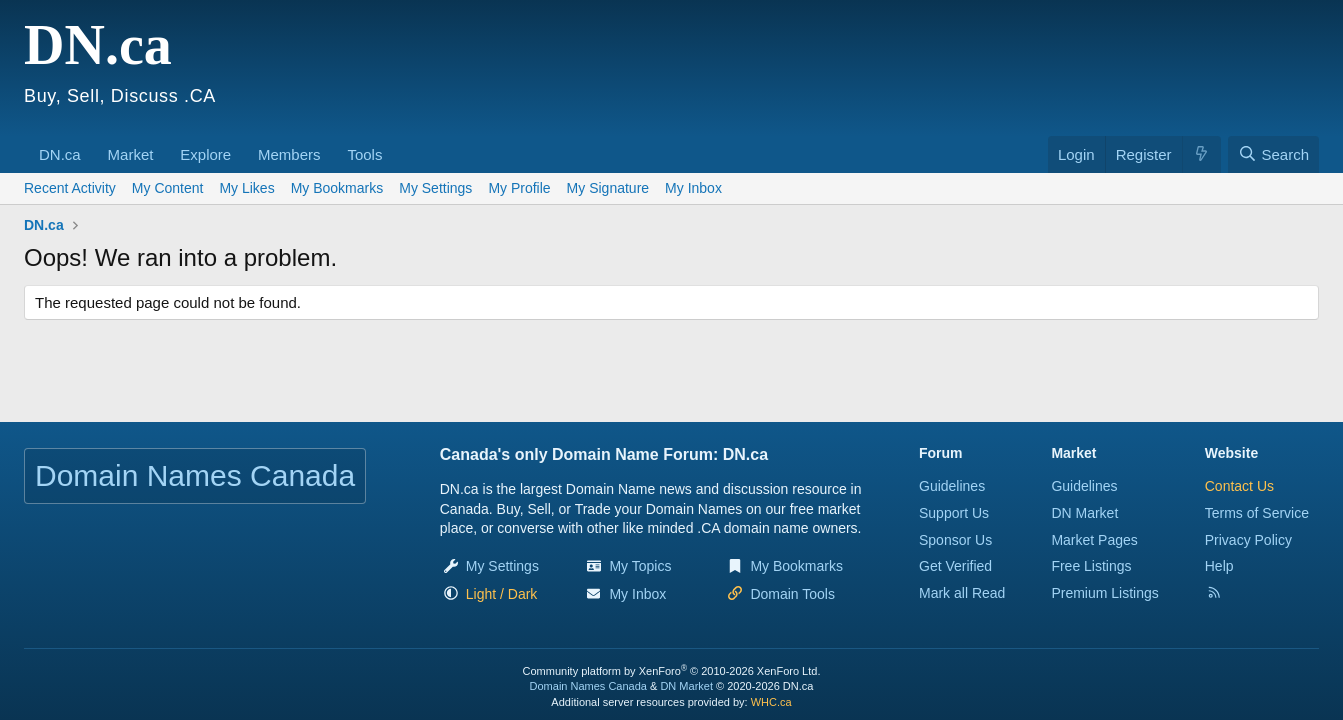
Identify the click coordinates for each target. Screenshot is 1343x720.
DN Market (1084, 513)
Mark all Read (962, 593)
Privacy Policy (1248, 540)
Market (131, 154)
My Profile (519, 188)
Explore (205, 154)
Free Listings (1091, 566)
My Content (168, 188)
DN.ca (60, 154)
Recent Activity (70, 188)
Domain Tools (792, 594)
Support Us (954, 513)
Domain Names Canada (588, 686)
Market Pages (1094, 540)
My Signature (608, 188)
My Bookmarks (337, 188)
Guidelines (952, 486)
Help (1219, 566)
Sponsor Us (955, 540)
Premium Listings (1104, 593)
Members (289, 154)
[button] (88, 144)
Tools (364, 154)
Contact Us (1239, 486)
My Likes (246, 188)
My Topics (640, 566)
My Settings (435, 188)
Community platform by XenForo (672, 671)
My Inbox (693, 188)
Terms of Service (1257, 513)
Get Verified (955, 566)
